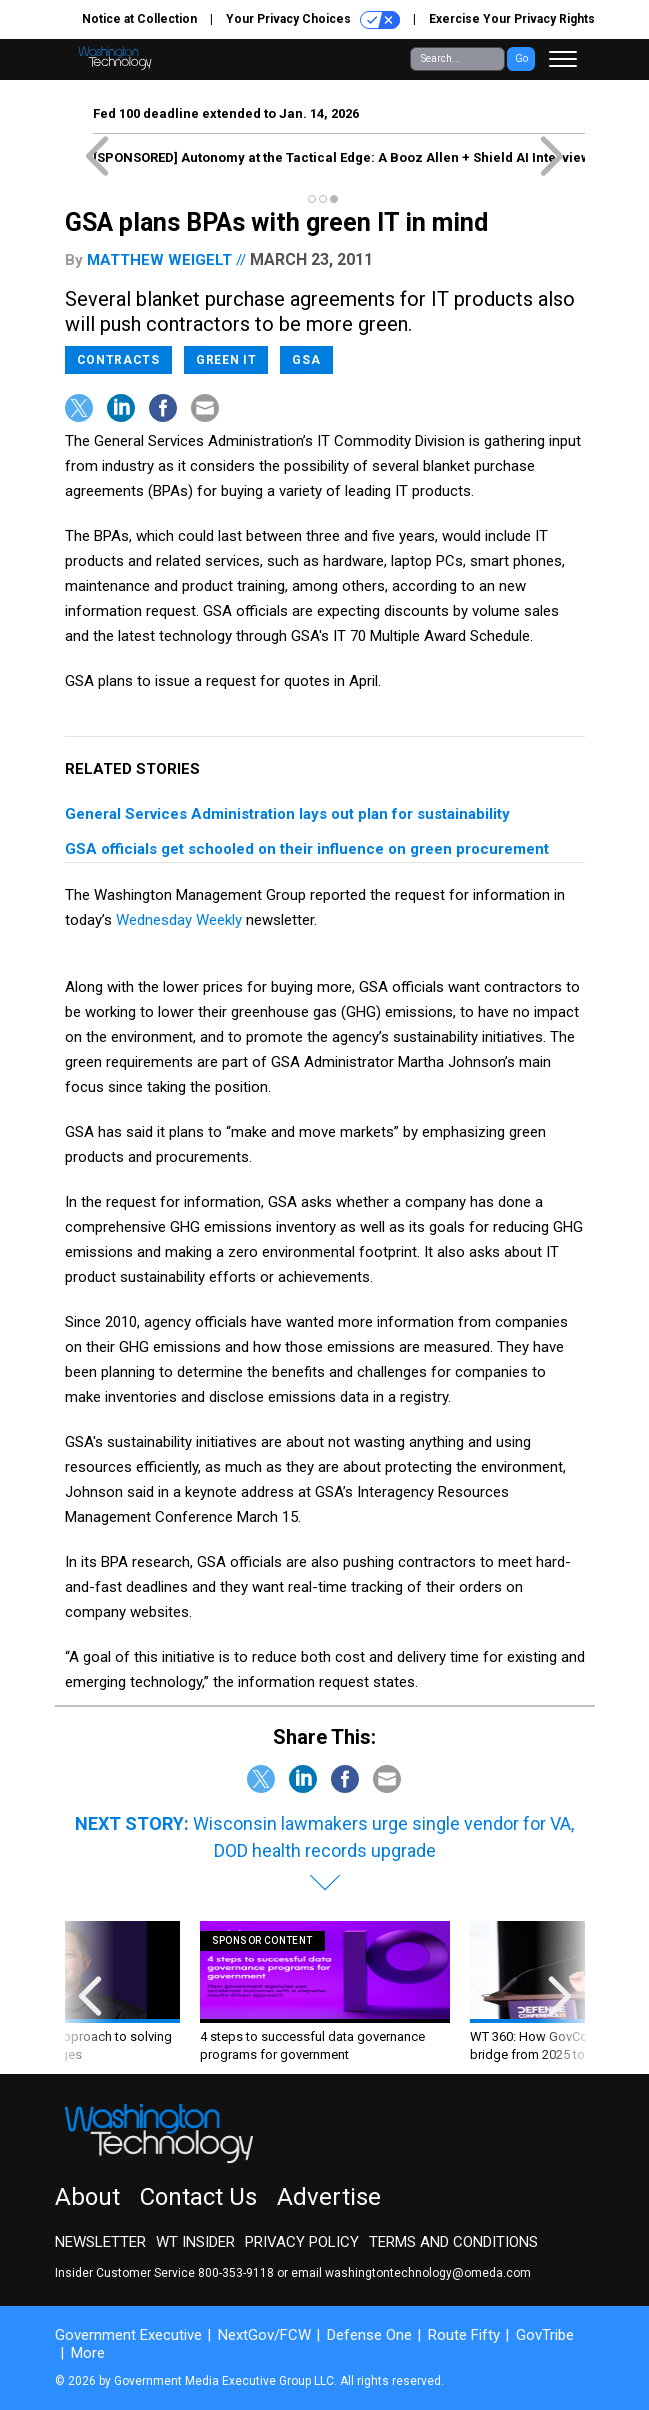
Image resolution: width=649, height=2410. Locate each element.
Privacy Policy (302, 2242)
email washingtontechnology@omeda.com (411, 2273)
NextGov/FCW (264, 2335)
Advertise (329, 2197)
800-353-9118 (236, 2273)
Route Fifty (464, 2335)
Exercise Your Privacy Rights (512, 19)
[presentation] (90, 1992)
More (88, 2353)
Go (521, 58)
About (87, 2197)
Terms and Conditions (453, 2242)
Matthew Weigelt (159, 260)
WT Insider (195, 2242)
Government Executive (128, 2335)
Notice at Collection (139, 19)
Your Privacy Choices (313, 20)
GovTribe (545, 2335)
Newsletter (100, 2242)
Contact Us (198, 2197)
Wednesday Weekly (179, 920)
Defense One (369, 2335)
